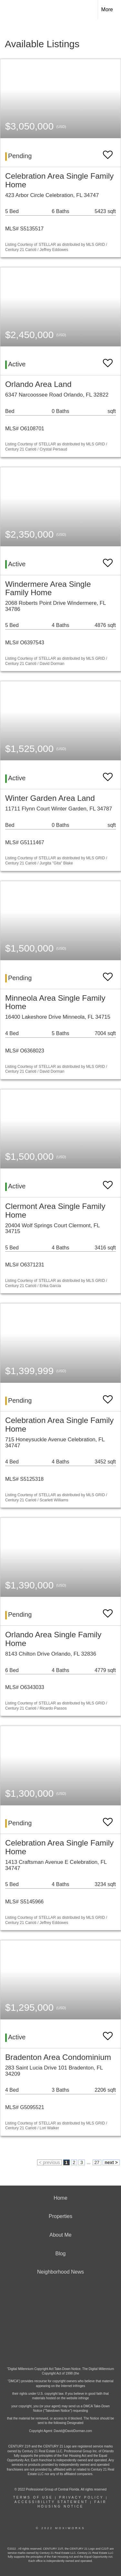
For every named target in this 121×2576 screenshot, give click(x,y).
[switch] (108, 152)
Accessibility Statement (51, 2502)
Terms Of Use (33, 2497)
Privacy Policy (81, 2497)
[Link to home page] (10, 9)
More (107, 9)
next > (111, 2162)
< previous (49, 2162)
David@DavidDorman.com (73, 2431)
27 (97, 2162)
